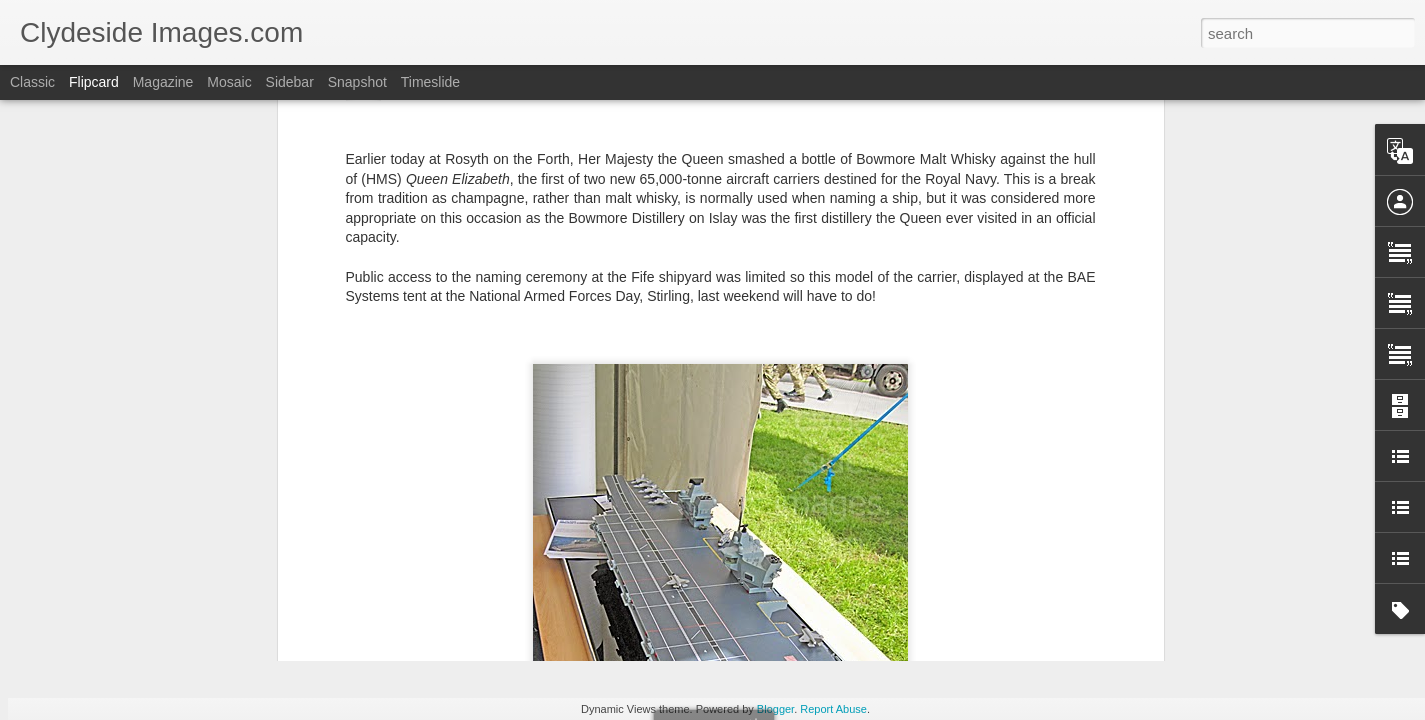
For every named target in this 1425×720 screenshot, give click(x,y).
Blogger (775, 709)
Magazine (163, 82)
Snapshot (357, 82)
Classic (32, 82)
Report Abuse (833, 709)
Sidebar (290, 82)
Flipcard (94, 82)
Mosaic (229, 82)
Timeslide (430, 82)
